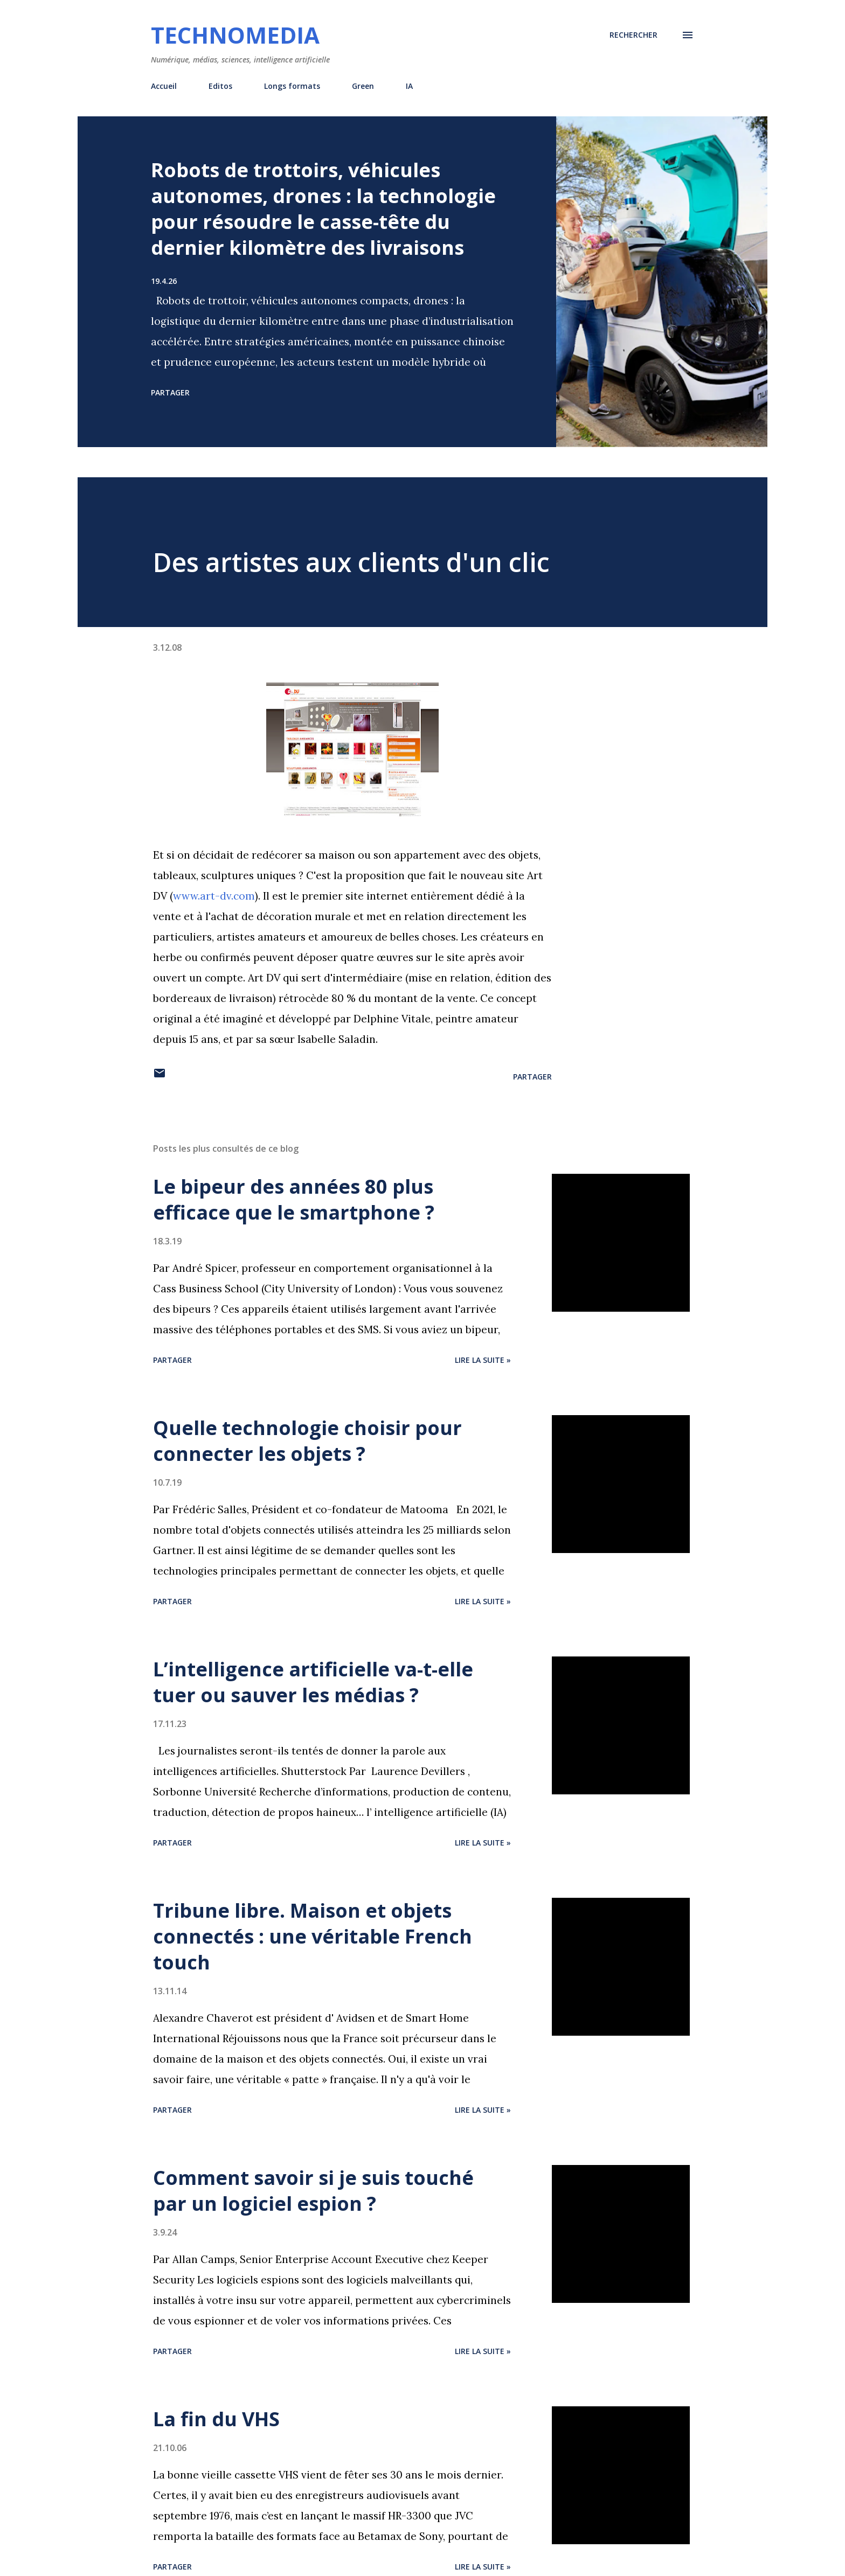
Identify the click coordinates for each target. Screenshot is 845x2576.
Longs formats (292, 86)
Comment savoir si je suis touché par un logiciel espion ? (313, 2190)
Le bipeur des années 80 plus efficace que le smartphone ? (293, 1199)
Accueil (164, 86)
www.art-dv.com (214, 895)
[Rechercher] (633, 35)
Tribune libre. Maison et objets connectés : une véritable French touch (312, 1936)
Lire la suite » (483, 1360)
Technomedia (235, 34)
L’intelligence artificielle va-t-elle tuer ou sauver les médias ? (313, 1682)
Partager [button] (170, 392)
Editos (220, 86)
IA (409, 86)
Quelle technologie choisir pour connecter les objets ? (307, 1441)
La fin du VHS (216, 2419)
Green (363, 86)
